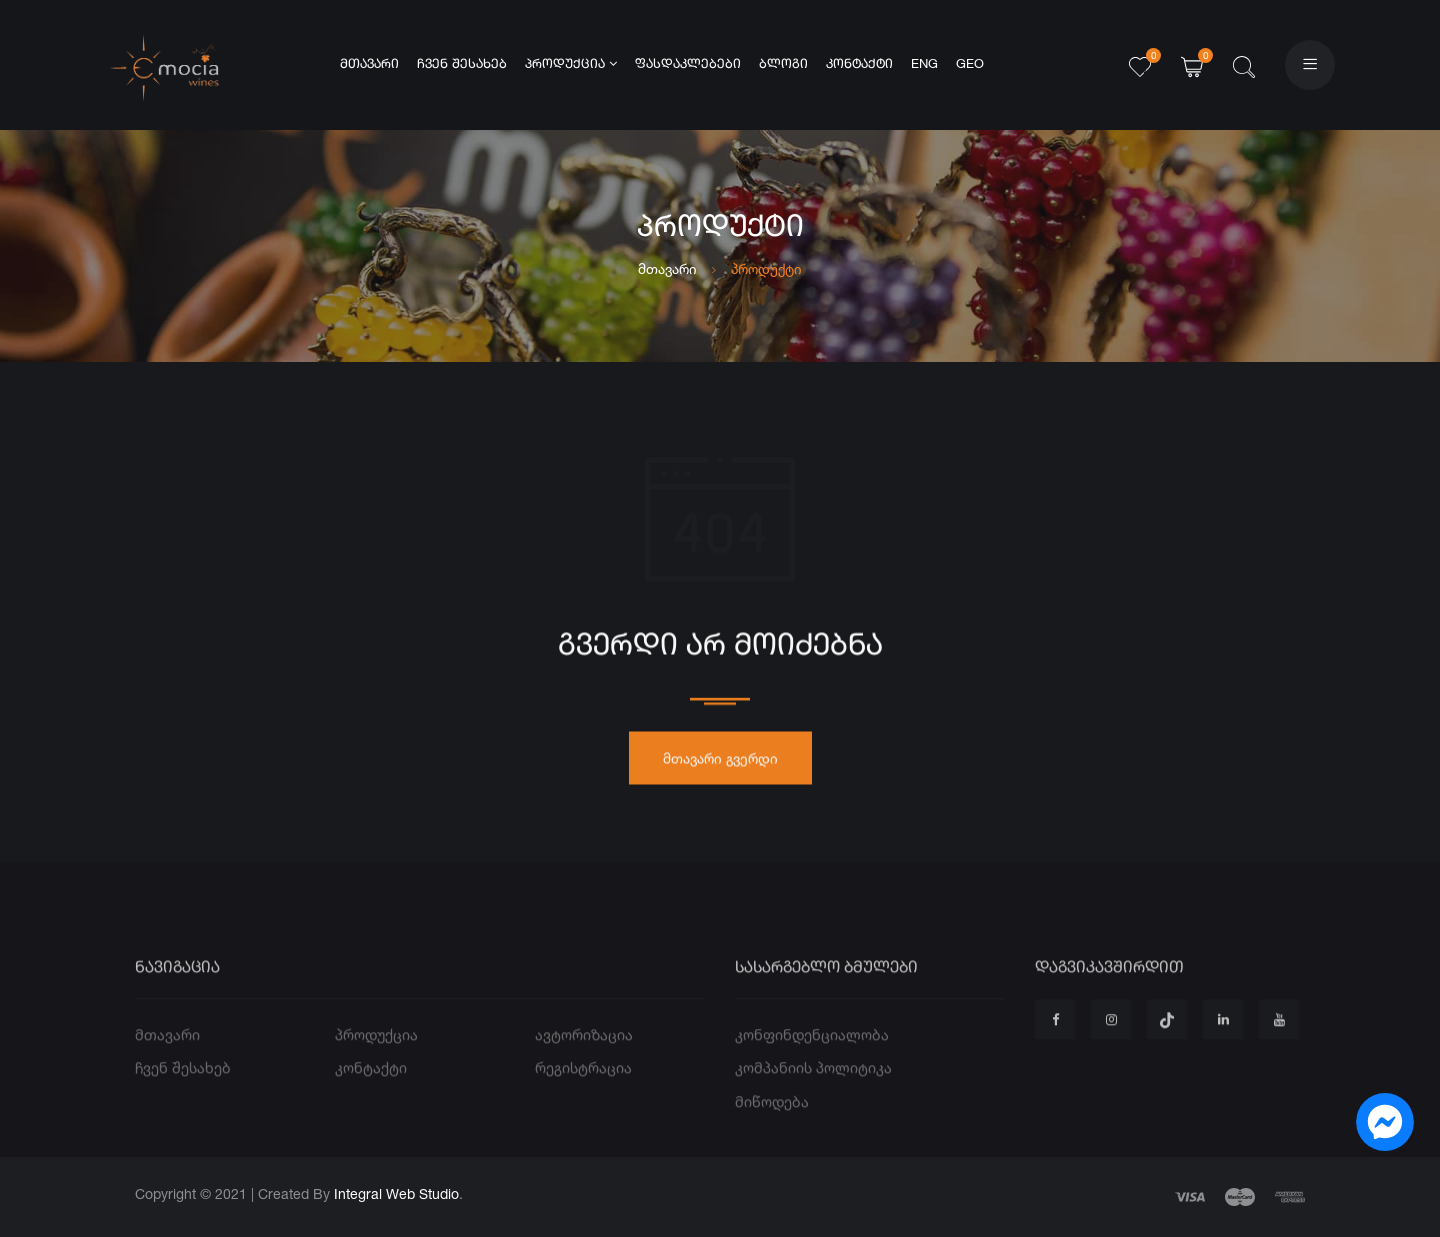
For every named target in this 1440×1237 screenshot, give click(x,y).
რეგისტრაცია (583, 1096)
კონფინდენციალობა (812, 1062)
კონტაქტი (859, 64)
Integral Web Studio (396, 1193)
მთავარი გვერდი (720, 764)
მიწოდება (772, 1129)
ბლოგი (783, 64)
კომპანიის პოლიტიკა (813, 1096)
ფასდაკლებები (688, 64)
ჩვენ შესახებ (462, 64)
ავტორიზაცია (584, 1062)
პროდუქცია (571, 64)
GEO (970, 64)
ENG (924, 64)
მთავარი (369, 64)
